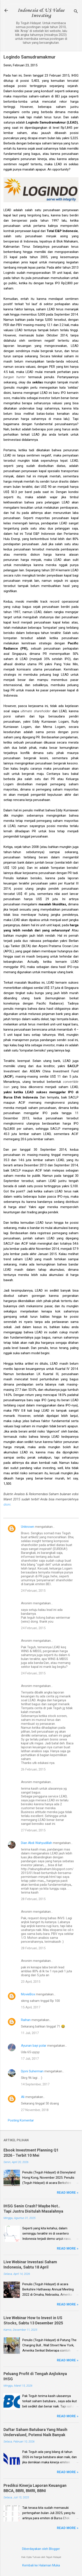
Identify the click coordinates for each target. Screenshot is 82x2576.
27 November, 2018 (35, 2110)
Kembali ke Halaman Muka (41, 2565)
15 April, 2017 (30, 2007)
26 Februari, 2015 (33, 1769)
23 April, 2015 (30, 1982)
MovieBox (28, 1994)
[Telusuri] (76, 11)
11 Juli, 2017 (30, 2033)
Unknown (27, 1527)
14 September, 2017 (35, 2084)
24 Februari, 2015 (33, 1591)
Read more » (68, 2193)
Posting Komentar (21, 2120)
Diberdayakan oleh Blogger (41, 2549)
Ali (22, 2097)
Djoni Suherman (32, 2071)
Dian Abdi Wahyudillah (36, 1843)
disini (6, 1504)
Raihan (26, 2020)
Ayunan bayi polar (33, 2046)
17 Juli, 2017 (30, 2059)
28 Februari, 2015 (33, 1899)
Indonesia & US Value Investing (41, 13)
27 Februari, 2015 (33, 1830)
